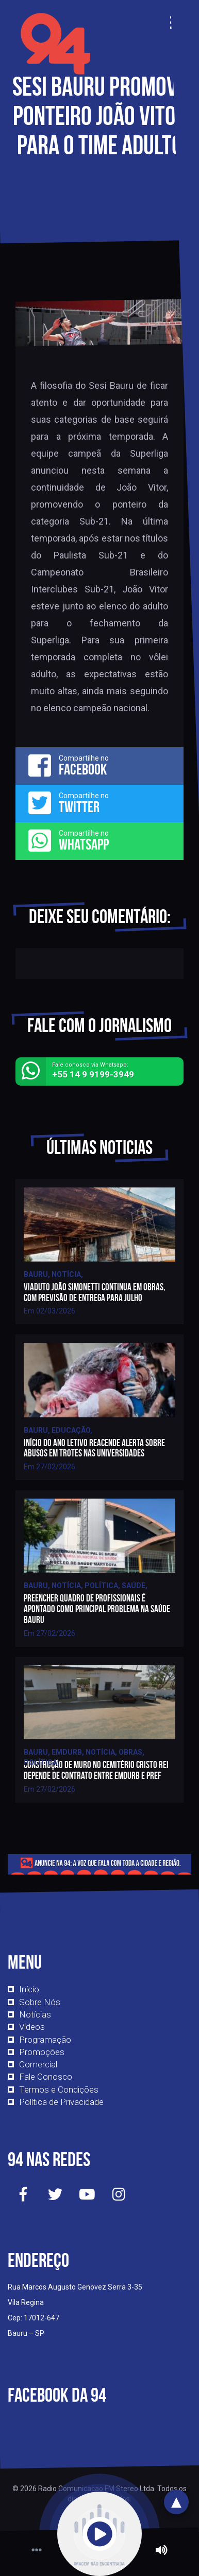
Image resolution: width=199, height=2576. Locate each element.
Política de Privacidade (61, 2102)
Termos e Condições (58, 2089)
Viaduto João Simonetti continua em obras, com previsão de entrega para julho (94, 1292)
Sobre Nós (39, 2002)
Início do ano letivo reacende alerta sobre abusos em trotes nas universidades (94, 1448)
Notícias (35, 2014)
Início (29, 1989)
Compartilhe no (99, 765)
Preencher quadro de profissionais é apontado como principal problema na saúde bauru (97, 1609)
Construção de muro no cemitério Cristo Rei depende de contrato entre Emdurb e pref (96, 1770)
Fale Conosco (45, 2076)
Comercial (38, 2064)
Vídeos (32, 2027)
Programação (45, 2039)
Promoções (41, 2052)
